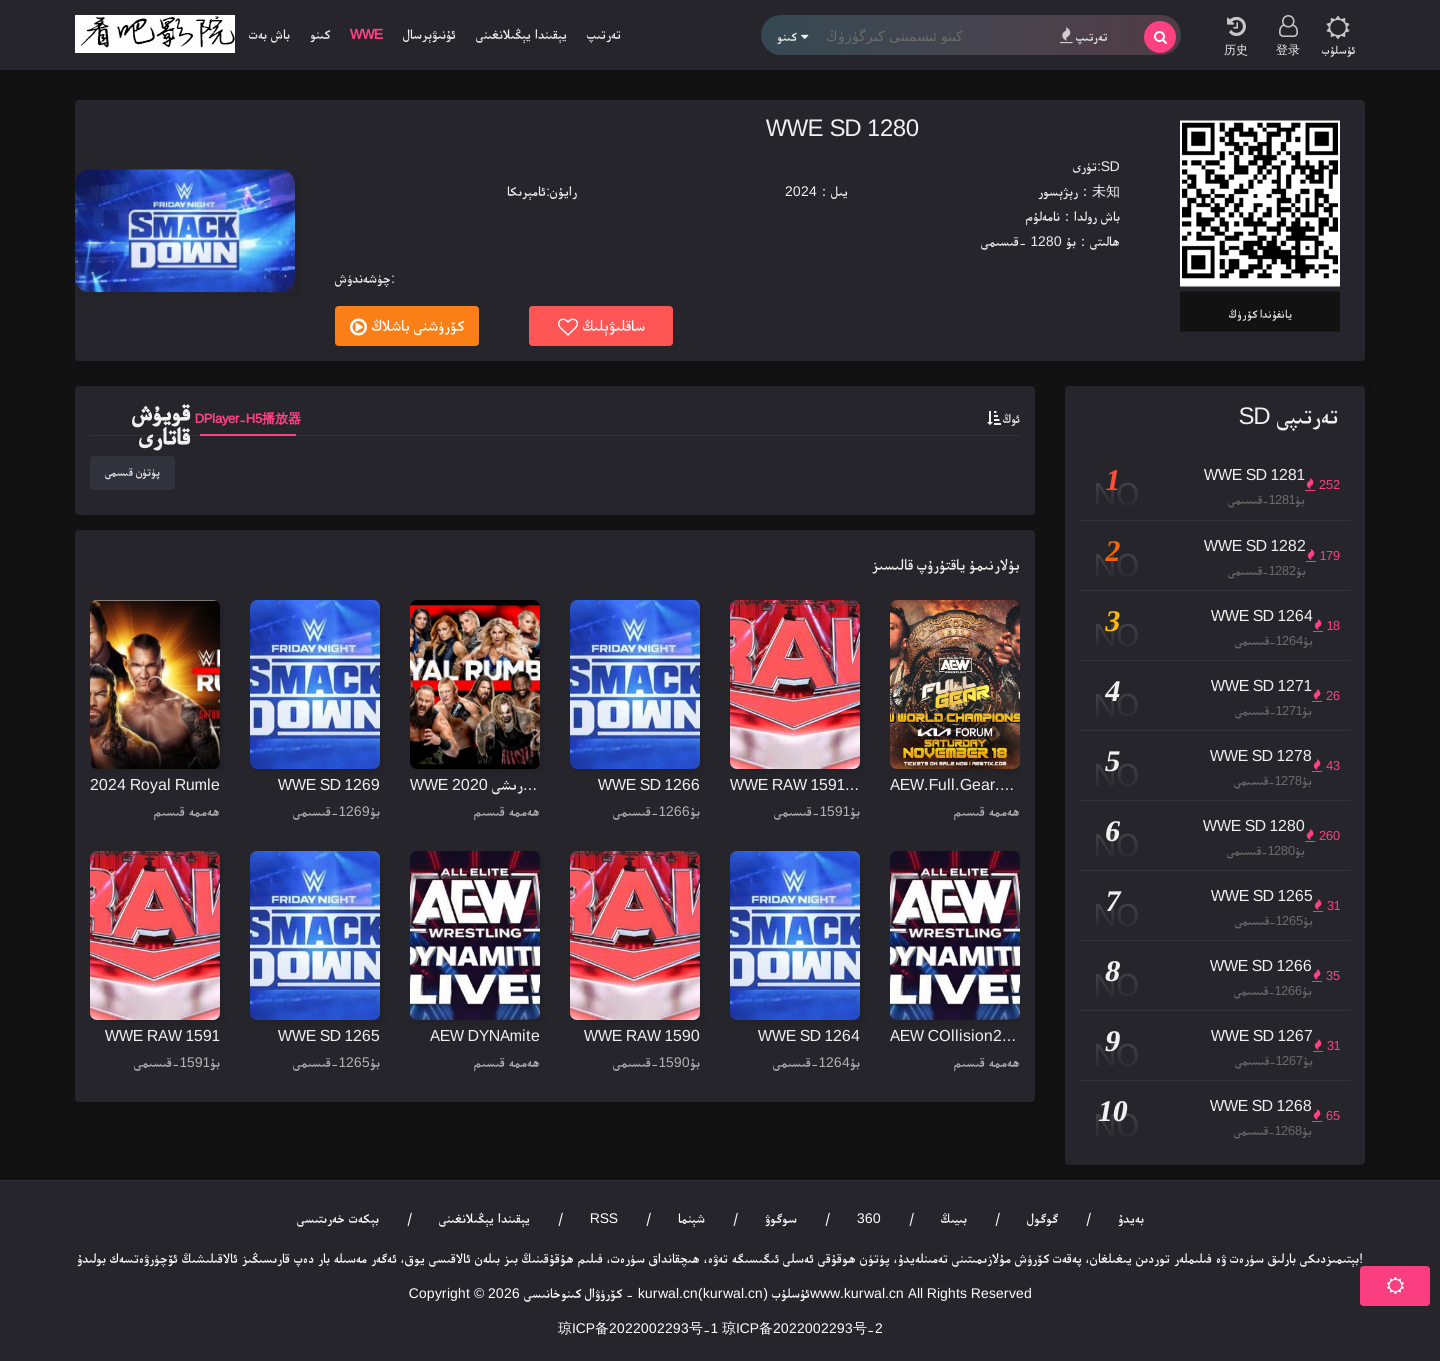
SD (1110, 166)
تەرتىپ (1083, 35)
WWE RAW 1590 (642, 1035)
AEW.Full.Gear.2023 (955, 784)
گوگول (1042, 1218)
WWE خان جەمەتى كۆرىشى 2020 (475, 784)
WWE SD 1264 (809, 1035)
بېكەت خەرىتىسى (338, 1218)
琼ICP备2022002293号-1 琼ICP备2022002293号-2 (720, 1328)
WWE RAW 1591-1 (795, 784)
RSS (604, 1218)
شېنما (691, 1218)
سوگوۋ (781, 1218)
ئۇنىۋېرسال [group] (429, 34)
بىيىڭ (954, 1218)
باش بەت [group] (269, 34)
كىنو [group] (320, 34)
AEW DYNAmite (485, 1035)
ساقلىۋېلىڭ (601, 327)
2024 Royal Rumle (155, 784)
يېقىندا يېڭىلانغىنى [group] (521, 34)
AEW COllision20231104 (955, 1035)
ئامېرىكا (526, 191)
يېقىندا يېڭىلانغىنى (484, 1218)
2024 (801, 191)
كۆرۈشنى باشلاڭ (407, 327)
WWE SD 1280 (842, 127)
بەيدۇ (1131, 1218)
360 (869, 1218)
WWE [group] (366, 34)
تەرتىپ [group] (604, 34)
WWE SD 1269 (329, 784)
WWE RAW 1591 (162, 1035)
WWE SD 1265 (329, 1035)
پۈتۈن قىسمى (132, 472)
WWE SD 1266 (649, 784)
